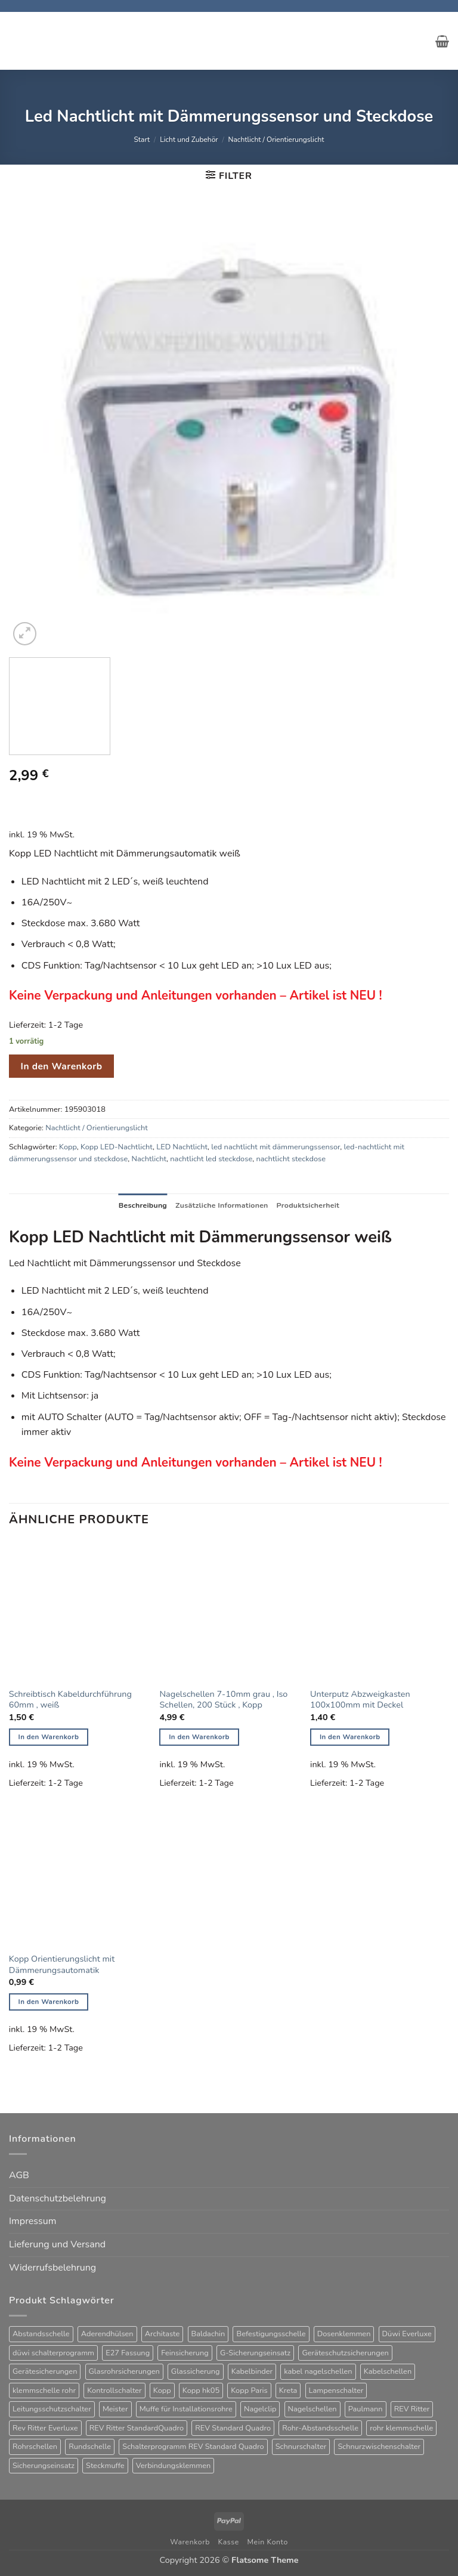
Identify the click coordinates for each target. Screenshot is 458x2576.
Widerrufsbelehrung (52, 2267)
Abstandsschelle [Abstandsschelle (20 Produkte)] (41, 2334)
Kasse (228, 2542)
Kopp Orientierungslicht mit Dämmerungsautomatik (61, 1964)
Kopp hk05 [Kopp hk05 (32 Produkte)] (200, 2390)
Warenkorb (190, 2542)
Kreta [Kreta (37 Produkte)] (288, 2390)
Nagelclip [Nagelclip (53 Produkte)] (260, 2409)
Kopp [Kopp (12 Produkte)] (162, 2390)
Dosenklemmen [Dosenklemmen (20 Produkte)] (344, 2334)
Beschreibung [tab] (140, 1205)
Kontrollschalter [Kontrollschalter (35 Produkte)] (114, 2390)
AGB (19, 2175)
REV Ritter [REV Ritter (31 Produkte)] (412, 2409)
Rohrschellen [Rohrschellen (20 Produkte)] (35, 2447)
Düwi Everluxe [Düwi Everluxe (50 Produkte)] (407, 2334)
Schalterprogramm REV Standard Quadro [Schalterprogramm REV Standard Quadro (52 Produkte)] (193, 2447)
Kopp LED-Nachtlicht (117, 1147)
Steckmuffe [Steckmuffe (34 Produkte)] (105, 2465)
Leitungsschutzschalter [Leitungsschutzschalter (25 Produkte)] (52, 2409)
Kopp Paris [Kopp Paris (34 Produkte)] (249, 2390)
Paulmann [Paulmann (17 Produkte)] (365, 2409)
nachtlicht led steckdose (211, 1159)
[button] (442, 41)
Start (142, 139)
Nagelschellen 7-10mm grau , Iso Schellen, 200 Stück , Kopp (223, 1700)
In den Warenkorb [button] (48, 1737)
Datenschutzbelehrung (57, 2198)
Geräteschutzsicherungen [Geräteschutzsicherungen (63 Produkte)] (345, 2353)
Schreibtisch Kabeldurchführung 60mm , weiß (70, 1700)
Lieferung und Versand (57, 2245)
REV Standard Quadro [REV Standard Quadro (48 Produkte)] (233, 2428)
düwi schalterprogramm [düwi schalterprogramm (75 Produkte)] (53, 2353)
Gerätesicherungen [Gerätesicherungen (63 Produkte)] (45, 2372)
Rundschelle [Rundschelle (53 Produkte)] (90, 2447)
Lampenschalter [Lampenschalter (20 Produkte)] (336, 2390)
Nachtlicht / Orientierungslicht (276, 139)
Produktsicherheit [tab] (310, 1205)
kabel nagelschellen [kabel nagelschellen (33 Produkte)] (318, 2372)
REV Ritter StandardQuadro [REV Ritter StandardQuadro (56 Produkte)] (136, 2428)
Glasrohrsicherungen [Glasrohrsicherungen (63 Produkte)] (124, 2372)
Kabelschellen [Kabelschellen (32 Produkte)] (388, 2372)
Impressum (32, 2221)
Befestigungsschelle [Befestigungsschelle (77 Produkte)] (270, 2334)
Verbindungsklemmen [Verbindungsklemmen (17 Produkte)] (173, 2465)
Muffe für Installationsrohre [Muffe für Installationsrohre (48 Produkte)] (186, 2409)
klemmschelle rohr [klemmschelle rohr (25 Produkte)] (44, 2390)
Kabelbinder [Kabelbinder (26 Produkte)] (252, 2372)
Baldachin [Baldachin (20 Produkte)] (208, 2334)
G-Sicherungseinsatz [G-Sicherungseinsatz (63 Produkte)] (255, 2353)
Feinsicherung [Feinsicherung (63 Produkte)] (184, 2353)
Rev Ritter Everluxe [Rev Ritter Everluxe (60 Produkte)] (45, 2428)
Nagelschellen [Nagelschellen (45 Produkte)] (312, 2409)
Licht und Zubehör (189, 139)
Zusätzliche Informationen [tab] (222, 1205)
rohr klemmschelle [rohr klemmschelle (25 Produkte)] (401, 2428)
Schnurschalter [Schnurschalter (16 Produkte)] (301, 2447)
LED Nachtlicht (182, 1147)
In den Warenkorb (62, 1066)
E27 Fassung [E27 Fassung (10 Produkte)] (128, 2353)
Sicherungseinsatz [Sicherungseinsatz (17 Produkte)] (44, 2465)
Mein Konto (267, 2542)
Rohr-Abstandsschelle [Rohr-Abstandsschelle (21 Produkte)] (320, 2428)
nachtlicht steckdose (291, 1159)
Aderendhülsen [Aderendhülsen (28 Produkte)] (107, 2334)
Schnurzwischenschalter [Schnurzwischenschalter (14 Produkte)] (379, 2447)
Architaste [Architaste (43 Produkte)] (162, 2334)
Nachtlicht (149, 1159)
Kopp (68, 1147)
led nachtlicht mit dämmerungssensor (275, 1147)
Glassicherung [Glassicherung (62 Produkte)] (195, 2372)
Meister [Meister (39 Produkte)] (115, 2409)
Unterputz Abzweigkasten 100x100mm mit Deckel (360, 1700)
